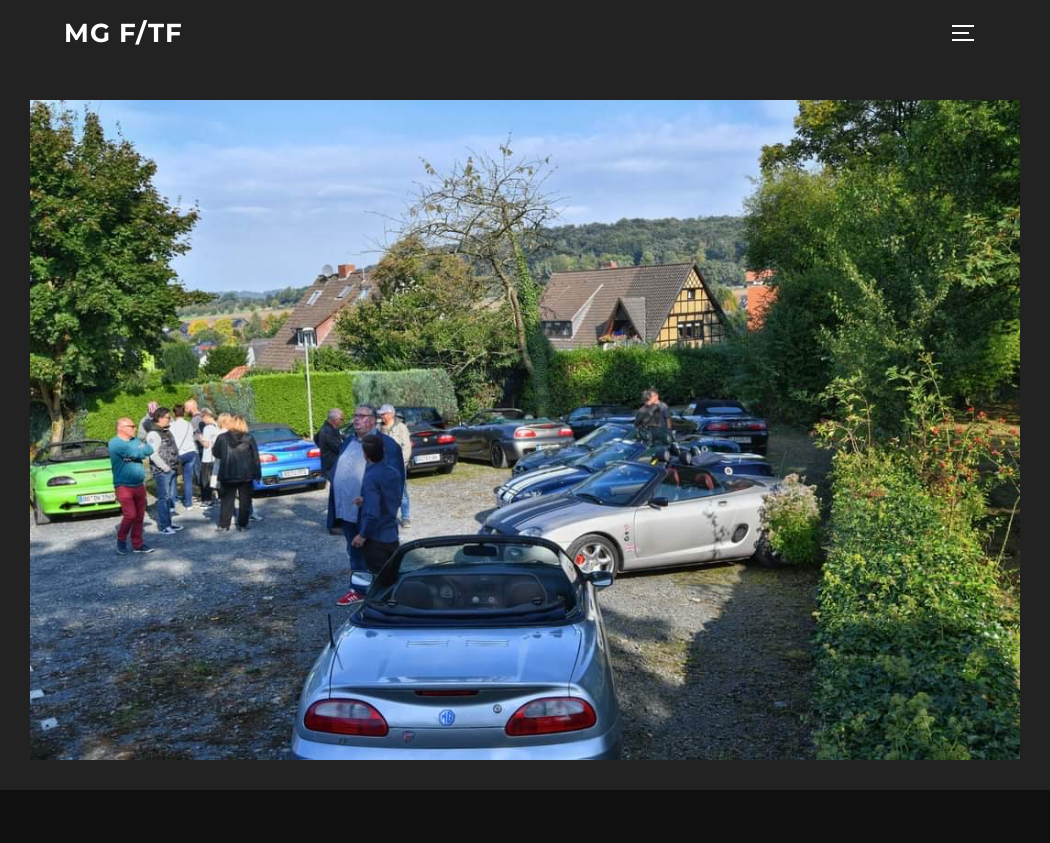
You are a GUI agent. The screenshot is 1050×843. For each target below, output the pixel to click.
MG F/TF (123, 33)
